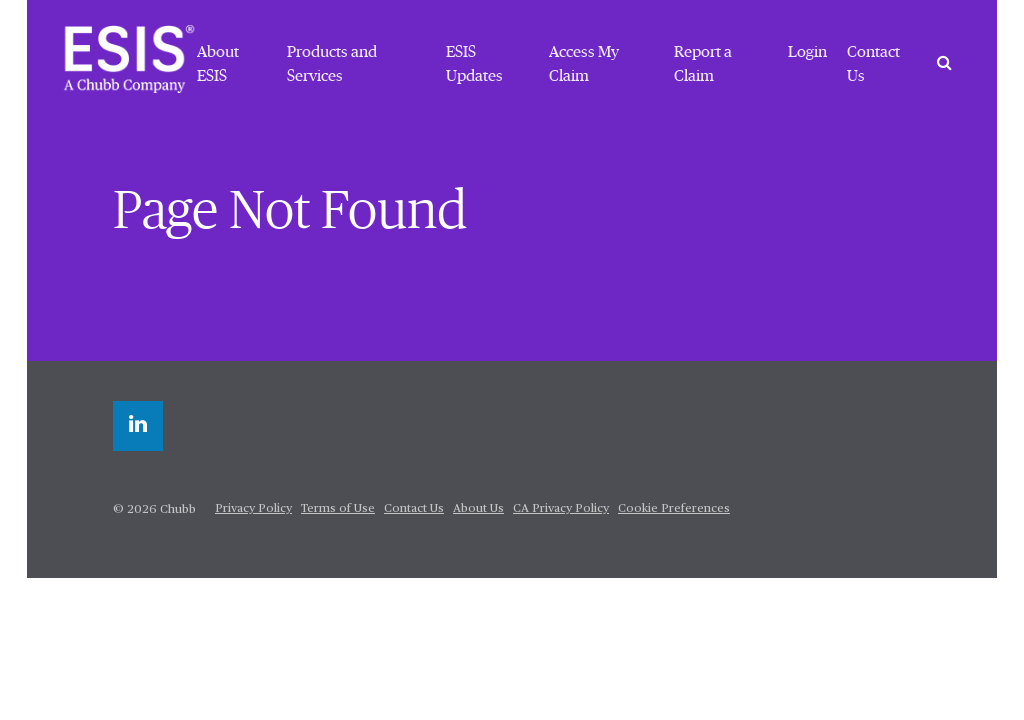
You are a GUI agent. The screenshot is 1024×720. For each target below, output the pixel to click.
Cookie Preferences (674, 509)
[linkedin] (138, 426)
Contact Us (873, 64)
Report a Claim (703, 64)
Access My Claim (584, 64)
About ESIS (218, 64)
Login (807, 52)
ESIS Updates (474, 64)
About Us (478, 509)
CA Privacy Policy (561, 509)
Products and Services (332, 64)
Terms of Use (338, 509)
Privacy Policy (253, 509)
